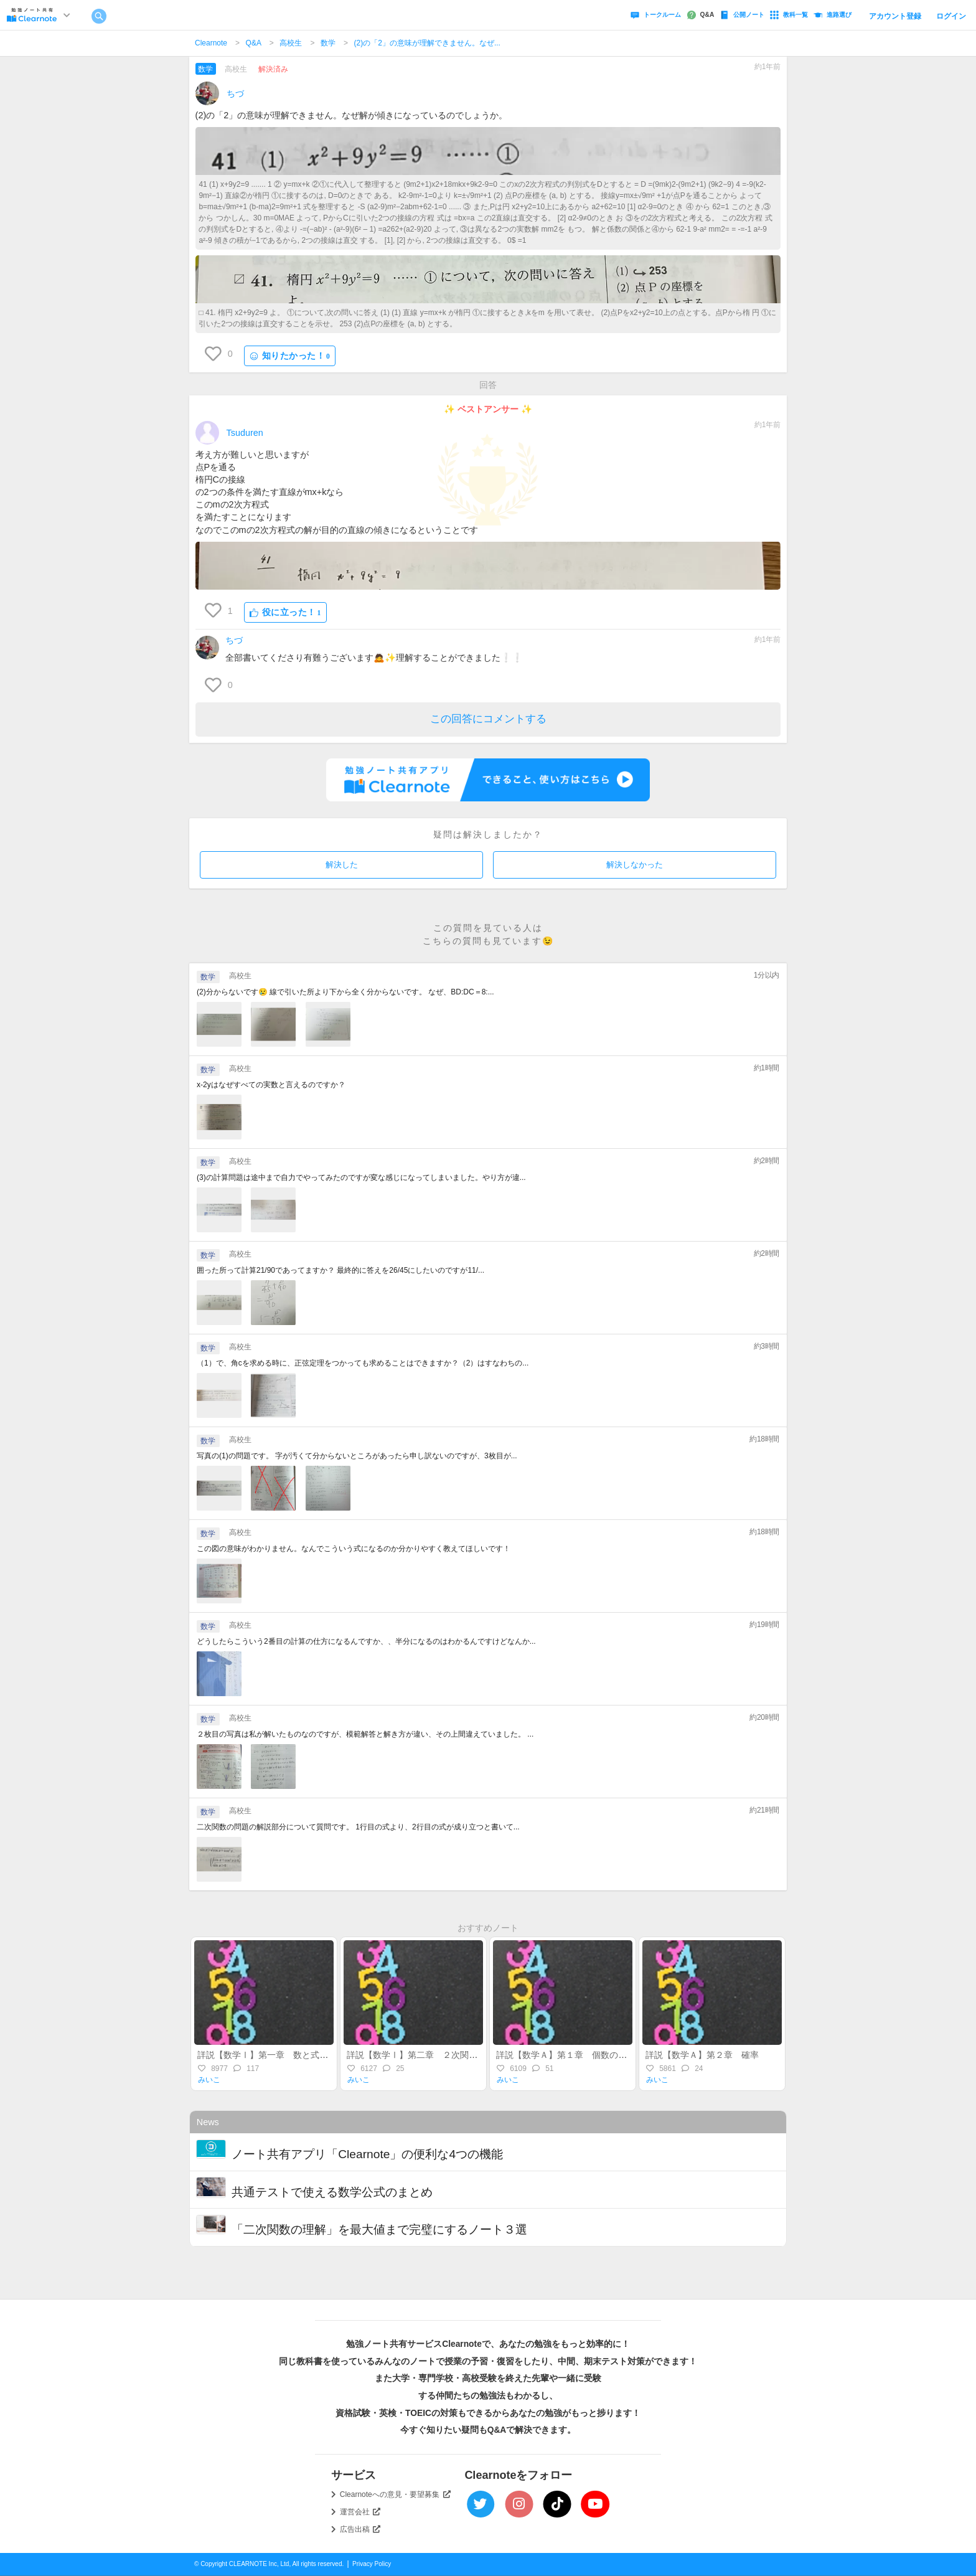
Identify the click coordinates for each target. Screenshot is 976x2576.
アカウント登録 (895, 16)
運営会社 (360, 2512)
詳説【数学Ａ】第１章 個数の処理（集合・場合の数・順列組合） (627, 2055)
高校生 (290, 43)
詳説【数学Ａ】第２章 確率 (706, 2055)
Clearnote (211, 43)
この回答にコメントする (488, 719)
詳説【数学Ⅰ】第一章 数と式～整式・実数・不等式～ (306, 2055)
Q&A (253, 43)
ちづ (235, 93)
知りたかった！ (290, 356)
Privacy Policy (371, 2563)
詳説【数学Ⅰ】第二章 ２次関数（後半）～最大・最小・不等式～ (477, 2055)
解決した (342, 864)
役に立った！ (285, 612)
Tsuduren (245, 433)
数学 (328, 43)
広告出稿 (360, 2529)
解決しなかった (634, 864)
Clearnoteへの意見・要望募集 (395, 2494)
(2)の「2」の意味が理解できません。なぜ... (427, 43)
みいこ (209, 2079)
